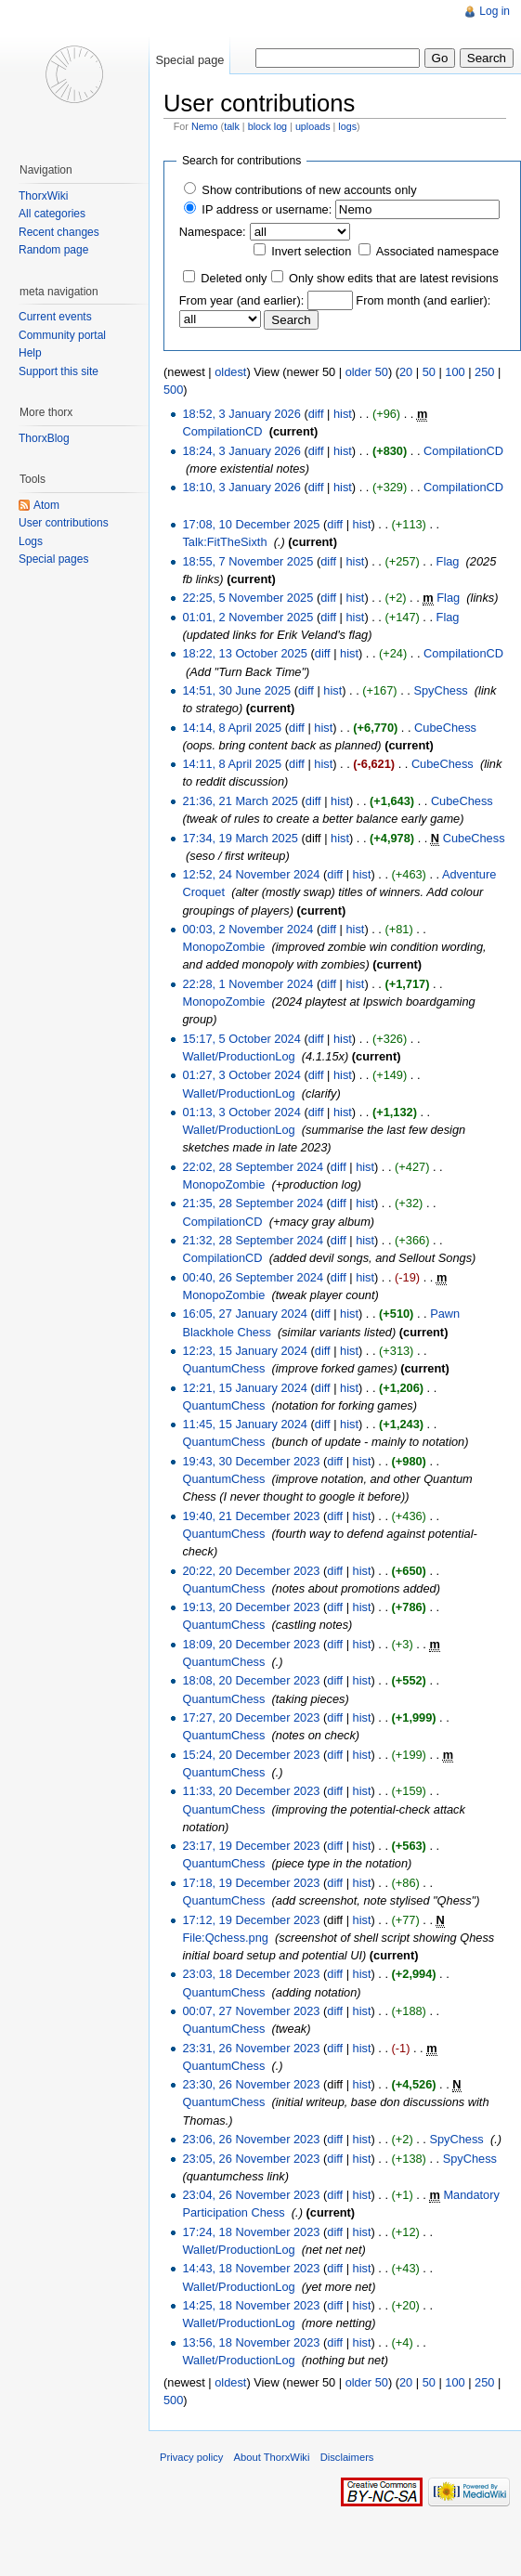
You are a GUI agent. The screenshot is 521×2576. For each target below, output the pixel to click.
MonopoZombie (223, 947)
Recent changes (59, 232)
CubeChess (445, 728)
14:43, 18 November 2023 (250, 2268)
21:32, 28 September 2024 (252, 1240)
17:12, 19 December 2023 (250, 1920)
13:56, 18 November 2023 (250, 2342)
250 (484, 372)
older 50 (366, 372)
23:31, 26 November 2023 (250, 2048)
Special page (189, 60)
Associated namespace (437, 251)
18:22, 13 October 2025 (244, 653)
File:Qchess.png (224, 1938)
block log (267, 126)
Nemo (204, 126)
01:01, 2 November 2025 (247, 617)
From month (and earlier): (423, 300)
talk (232, 126)
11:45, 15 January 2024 (244, 1424)
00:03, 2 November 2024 (247, 929)
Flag (448, 561)
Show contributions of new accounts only (309, 190)
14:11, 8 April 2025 (231, 764)
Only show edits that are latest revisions (393, 278)
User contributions (64, 522)
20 (405, 372)
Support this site (58, 371)
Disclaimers (347, 2457)
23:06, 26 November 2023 (250, 2139)
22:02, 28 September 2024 (252, 1167)
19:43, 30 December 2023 (250, 1461)
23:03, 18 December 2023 (250, 1974)
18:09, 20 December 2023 (250, 1644)
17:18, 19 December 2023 (250, 1883)
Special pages (53, 559)
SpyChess (440, 690)
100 (454, 372)
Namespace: (212, 232)
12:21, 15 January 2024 (244, 1388)
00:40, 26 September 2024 (252, 1277)
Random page (53, 249)
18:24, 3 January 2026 (241, 451)
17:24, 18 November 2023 (250, 2232)
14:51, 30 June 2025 (236, 690)
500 (173, 390)
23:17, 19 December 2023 (250, 1846)
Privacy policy (191, 2457)
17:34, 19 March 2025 (240, 838)
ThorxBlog (44, 438)
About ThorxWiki (272, 2457)
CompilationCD (222, 431)
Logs (31, 541)
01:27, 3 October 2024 (241, 1075)
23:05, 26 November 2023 (250, 2159)
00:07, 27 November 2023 (250, 2011)
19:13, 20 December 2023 (250, 1607)
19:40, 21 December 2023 (250, 1516)
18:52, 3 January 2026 (241, 414)
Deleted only (234, 278)
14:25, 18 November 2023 (250, 2305)
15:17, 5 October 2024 (241, 1039)
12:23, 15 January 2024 (244, 1351)
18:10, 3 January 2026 (241, 487)
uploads (313, 126)
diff (316, 414)
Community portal (62, 335)
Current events (55, 316)
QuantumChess (223, 1368)
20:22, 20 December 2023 (250, 1571)
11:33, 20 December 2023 (250, 1791)
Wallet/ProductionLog (238, 1056)
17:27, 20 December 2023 (250, 1717)
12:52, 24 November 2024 (250, 874)
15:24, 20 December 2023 (250, 1755)
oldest (230, 372)
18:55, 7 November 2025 (247, 561)
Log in (494, 11)
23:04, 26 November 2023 (250, 2195)
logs (347, 126)
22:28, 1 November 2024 (247, 984)
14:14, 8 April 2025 (231, 728)
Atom (46, 505)
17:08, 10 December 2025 (250, 524)
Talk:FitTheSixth (224, 542)
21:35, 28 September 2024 (252, 1203)
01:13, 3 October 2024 (241, 1112)
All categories (52, 213)
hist (342, 414)
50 (429, 372)
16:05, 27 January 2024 (244, 1314)
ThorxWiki (43, 195)
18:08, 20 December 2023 (250, 1680)
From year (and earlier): (241, 300)
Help (30, 352)
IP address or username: (267, 209)
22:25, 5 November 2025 (247, 598)
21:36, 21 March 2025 (240, 801)
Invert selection (311, 251)
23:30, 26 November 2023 (250, 2084)
